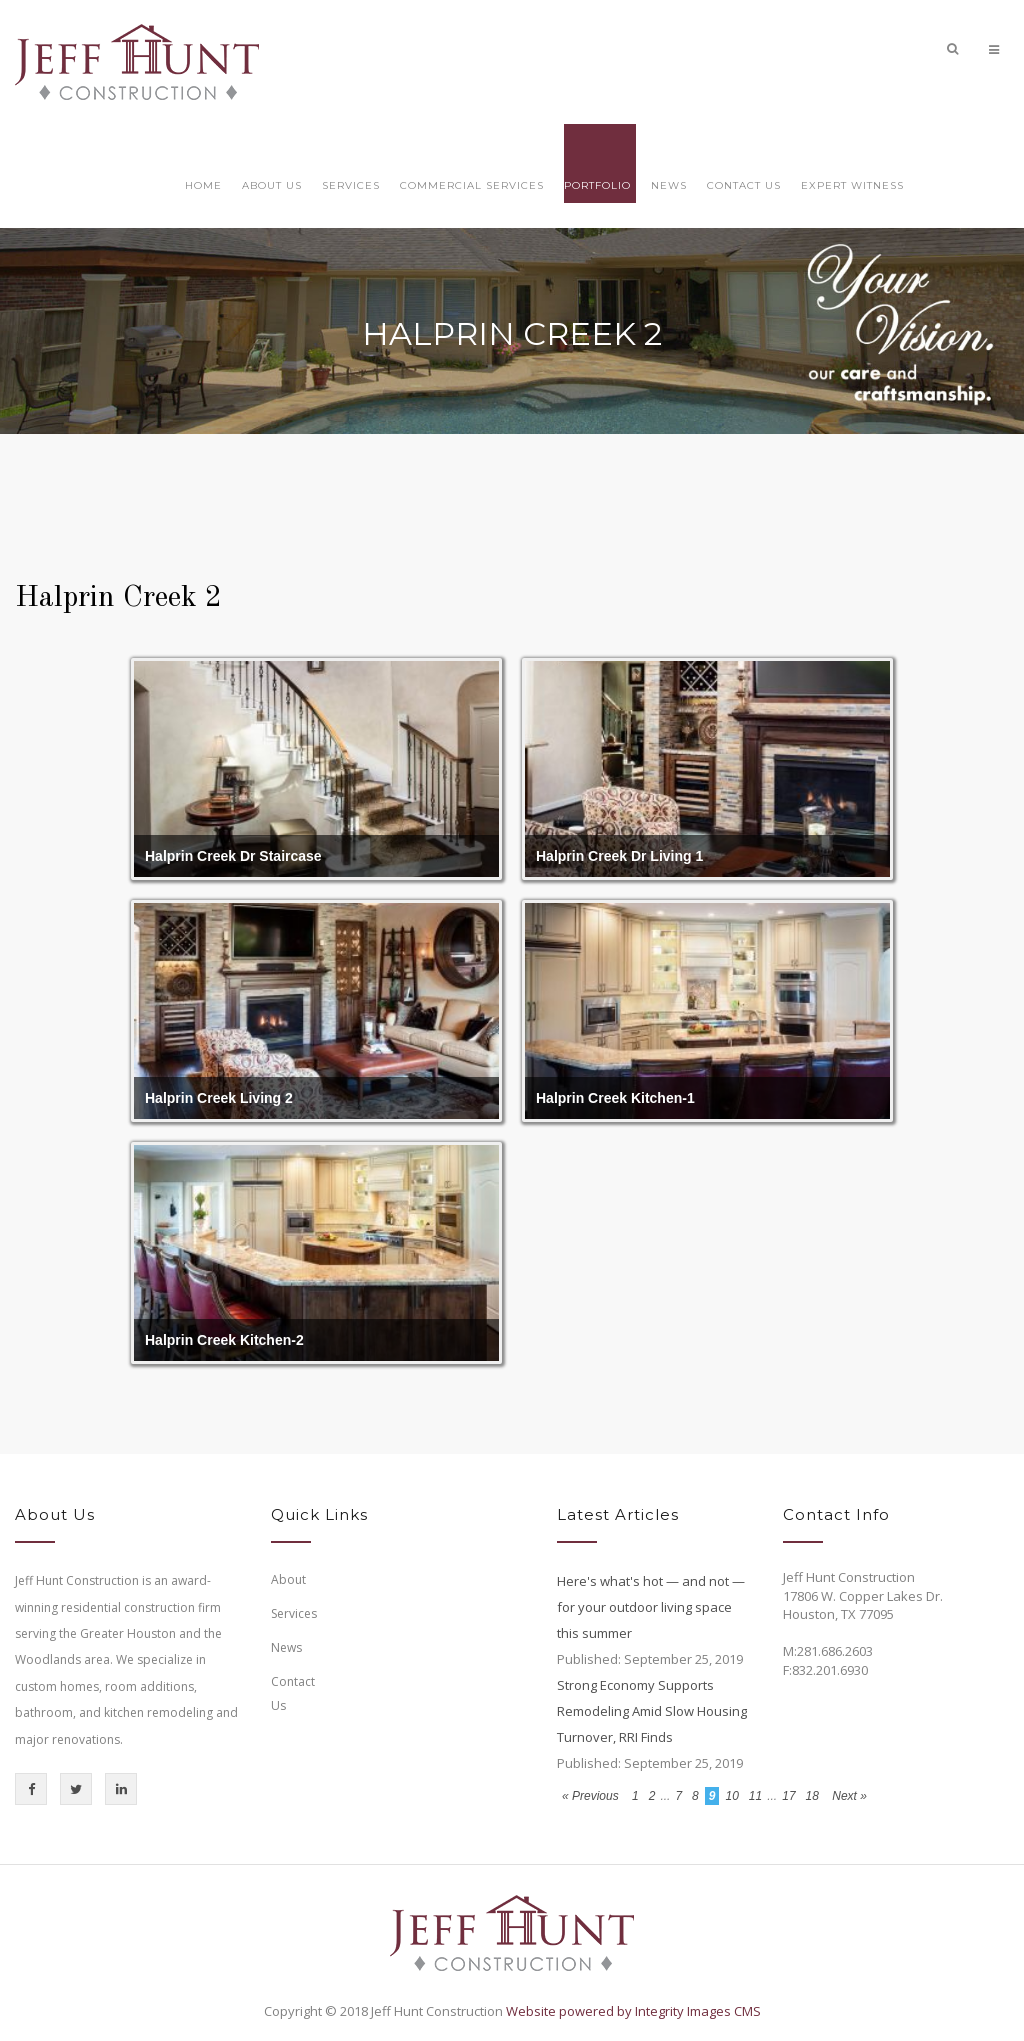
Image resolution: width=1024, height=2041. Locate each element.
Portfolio (597, 185)
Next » (849, 1796)
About (288, 1579)
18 (812, 1796)
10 (731, 1796)
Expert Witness (852, 185)
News (669, 185)
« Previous (592, 1796)
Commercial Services (472, 185)
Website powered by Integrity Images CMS (633, 2011)
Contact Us (744, 185)
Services (351, 185)
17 (788, 1796)
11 (755, 1796)
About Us (272, 185)
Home (203, 185)
